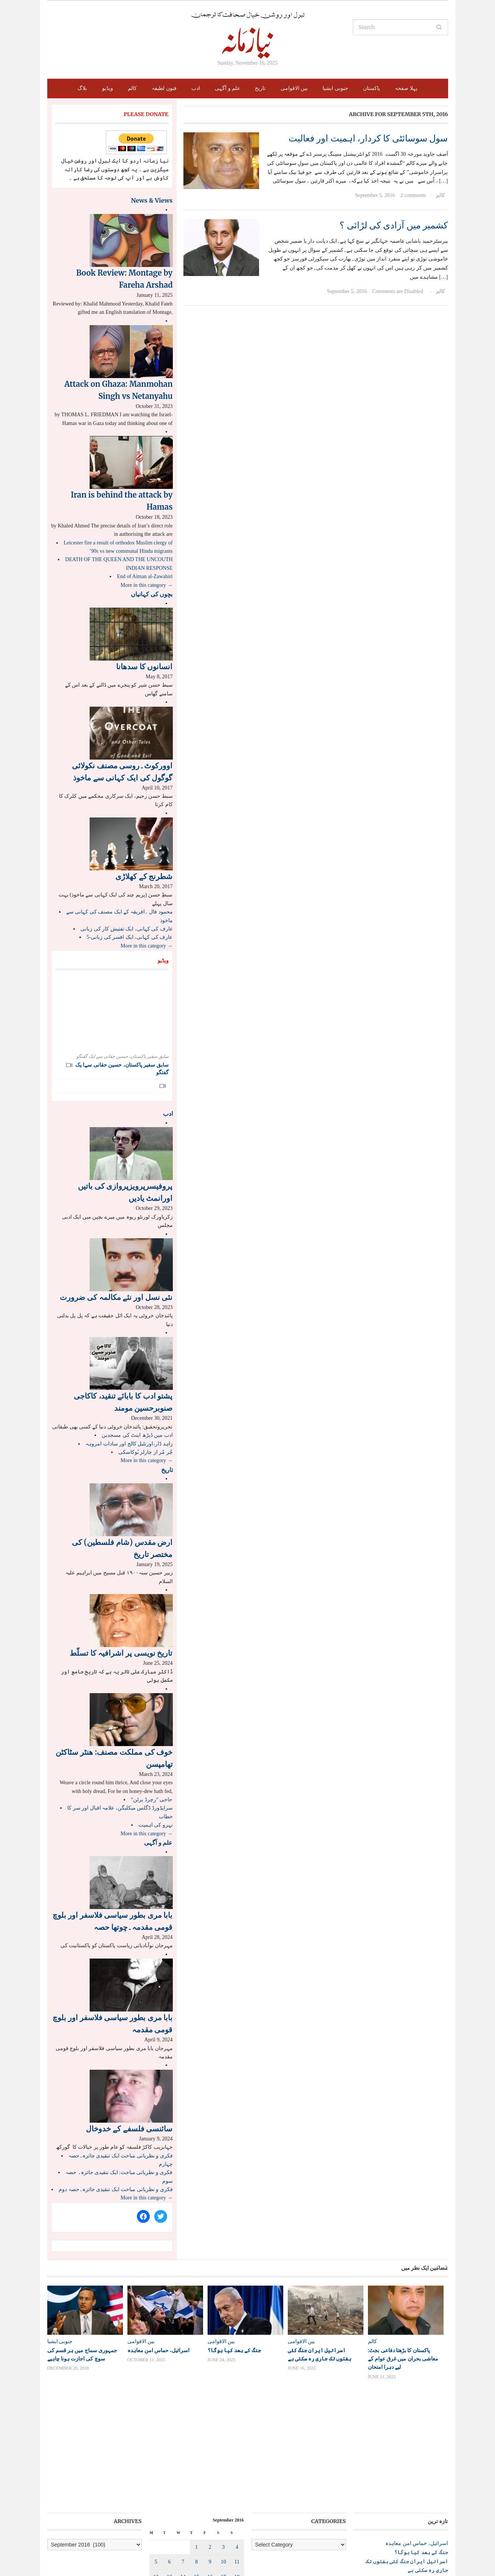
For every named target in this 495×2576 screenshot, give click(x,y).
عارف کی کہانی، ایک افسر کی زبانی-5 (130, 937)
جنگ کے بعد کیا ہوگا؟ (234, 2350)
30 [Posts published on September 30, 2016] (210, 2499)
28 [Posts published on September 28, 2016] (183, 2499)
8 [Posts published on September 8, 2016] (196, 2454)
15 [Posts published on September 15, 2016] (196, 2469)
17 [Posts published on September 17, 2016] (223, 2469)
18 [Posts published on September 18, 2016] (237, 2469)
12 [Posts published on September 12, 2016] (155, 2469)
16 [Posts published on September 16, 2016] (210, 2469)
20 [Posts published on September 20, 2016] (169, 2484)
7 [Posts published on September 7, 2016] (183, 2454)
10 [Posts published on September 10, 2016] (223, 2454)
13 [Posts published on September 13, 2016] (169, 2469)
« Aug (221, 2511)
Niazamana (92, 2552)
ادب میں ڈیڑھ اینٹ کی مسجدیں (137, 1435)
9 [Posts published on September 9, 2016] (210, 2454)
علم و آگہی (227, 88)
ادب (195, 88)
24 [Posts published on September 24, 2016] (223, 2484)
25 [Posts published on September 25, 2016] (237, 2484)
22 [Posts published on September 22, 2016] (196, 2484)
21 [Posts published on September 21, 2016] (183, 2484)
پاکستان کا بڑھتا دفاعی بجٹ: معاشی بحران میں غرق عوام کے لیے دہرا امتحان (403, 2359)
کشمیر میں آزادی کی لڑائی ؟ (394, 225)
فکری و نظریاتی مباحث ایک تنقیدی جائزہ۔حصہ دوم (116, 2189)
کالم (132, 88)
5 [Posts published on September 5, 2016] (156, 2454)
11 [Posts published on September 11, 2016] (236, 2454)
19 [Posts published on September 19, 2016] (155, 2484)
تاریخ (260, 88)
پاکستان (371, 88)
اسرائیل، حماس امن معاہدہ (158, 2350)
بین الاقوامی (294, 88)
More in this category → (147, 585)
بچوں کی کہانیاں (152, 594)
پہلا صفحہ (406, 88)
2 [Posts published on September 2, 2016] (210, 2439)
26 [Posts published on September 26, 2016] (155, 2499)
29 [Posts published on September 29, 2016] (196, 2499)
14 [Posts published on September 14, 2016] (183, 2469)
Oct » (238, 2511)
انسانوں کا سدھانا (144, 666)
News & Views (152, 200)
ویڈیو (107, 88)
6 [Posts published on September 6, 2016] (169, 2454)
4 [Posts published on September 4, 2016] (237, 2439)
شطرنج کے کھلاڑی (143, 876)
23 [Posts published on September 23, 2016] (210, 2484)
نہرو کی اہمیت (155, 1825)
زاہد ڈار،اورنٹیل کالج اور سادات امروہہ (129, 1444)
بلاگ (82, 88)
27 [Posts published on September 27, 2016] (169, 2499)
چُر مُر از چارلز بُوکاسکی (145, 1452)
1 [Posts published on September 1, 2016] (196, 2439)
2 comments (413, 195)
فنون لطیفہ (164, 88)
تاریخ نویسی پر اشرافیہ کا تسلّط (121, 1653)
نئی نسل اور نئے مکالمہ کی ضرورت (116, 1297)
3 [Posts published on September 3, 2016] (223, 2439)
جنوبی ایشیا (335, 88)
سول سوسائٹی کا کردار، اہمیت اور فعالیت (368, 138)
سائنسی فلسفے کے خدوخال (129, 2128)
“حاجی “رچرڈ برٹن (151, 1799)
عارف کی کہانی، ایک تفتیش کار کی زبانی (127, 929)
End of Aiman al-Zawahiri (144, 576)
